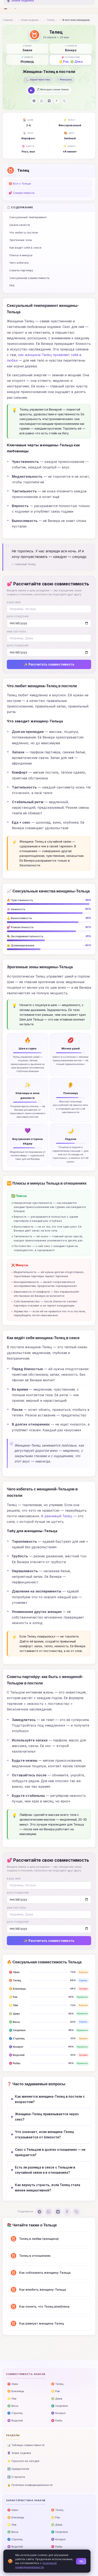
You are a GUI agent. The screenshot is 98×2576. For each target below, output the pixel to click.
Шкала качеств (19, 224)
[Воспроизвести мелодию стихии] (31, 90)
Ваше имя (14, 602)
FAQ (12, 285)
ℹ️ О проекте (16, 2476)
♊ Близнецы (15, 2391)
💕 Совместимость (22, 192)
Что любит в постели (23, 232)
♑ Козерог (58, 2413)
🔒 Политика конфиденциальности (30, 2485)
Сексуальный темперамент (28, 217)
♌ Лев (11, 2398)
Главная (7, 19)
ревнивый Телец (58, 1516)
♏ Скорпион (59, 2405)
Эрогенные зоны (20, 240)
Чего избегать (19, 262)
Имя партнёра (16, 631)
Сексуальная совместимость (29, 278)
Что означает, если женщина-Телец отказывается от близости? (44, 2134)
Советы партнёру (21, 270)
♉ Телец (57, 2383)
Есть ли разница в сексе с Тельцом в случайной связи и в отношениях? (45, 2170)
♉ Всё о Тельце (20, 183)
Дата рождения (18, 616)
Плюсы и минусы (20, 255)
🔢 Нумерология (18, 2468)
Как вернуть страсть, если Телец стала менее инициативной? (47, 2187)
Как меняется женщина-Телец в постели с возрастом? (50, 2099)
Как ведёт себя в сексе (25, 247)
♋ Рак (55, 2391)
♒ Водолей (15, 2420)
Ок (81, 2561)
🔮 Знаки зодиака (19, 2453)
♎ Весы (12, 2405)
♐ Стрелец (15, 2413)
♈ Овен (12, 2383)
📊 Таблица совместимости (25, 2445)
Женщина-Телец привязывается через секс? (47, 2116)
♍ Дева (56, 2398)
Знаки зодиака (30, 19)
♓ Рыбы (56, 2420)
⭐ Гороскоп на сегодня (23, 2461)
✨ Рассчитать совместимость (49, 664)
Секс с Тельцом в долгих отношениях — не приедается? (50, 2152)
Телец (51, 19)
